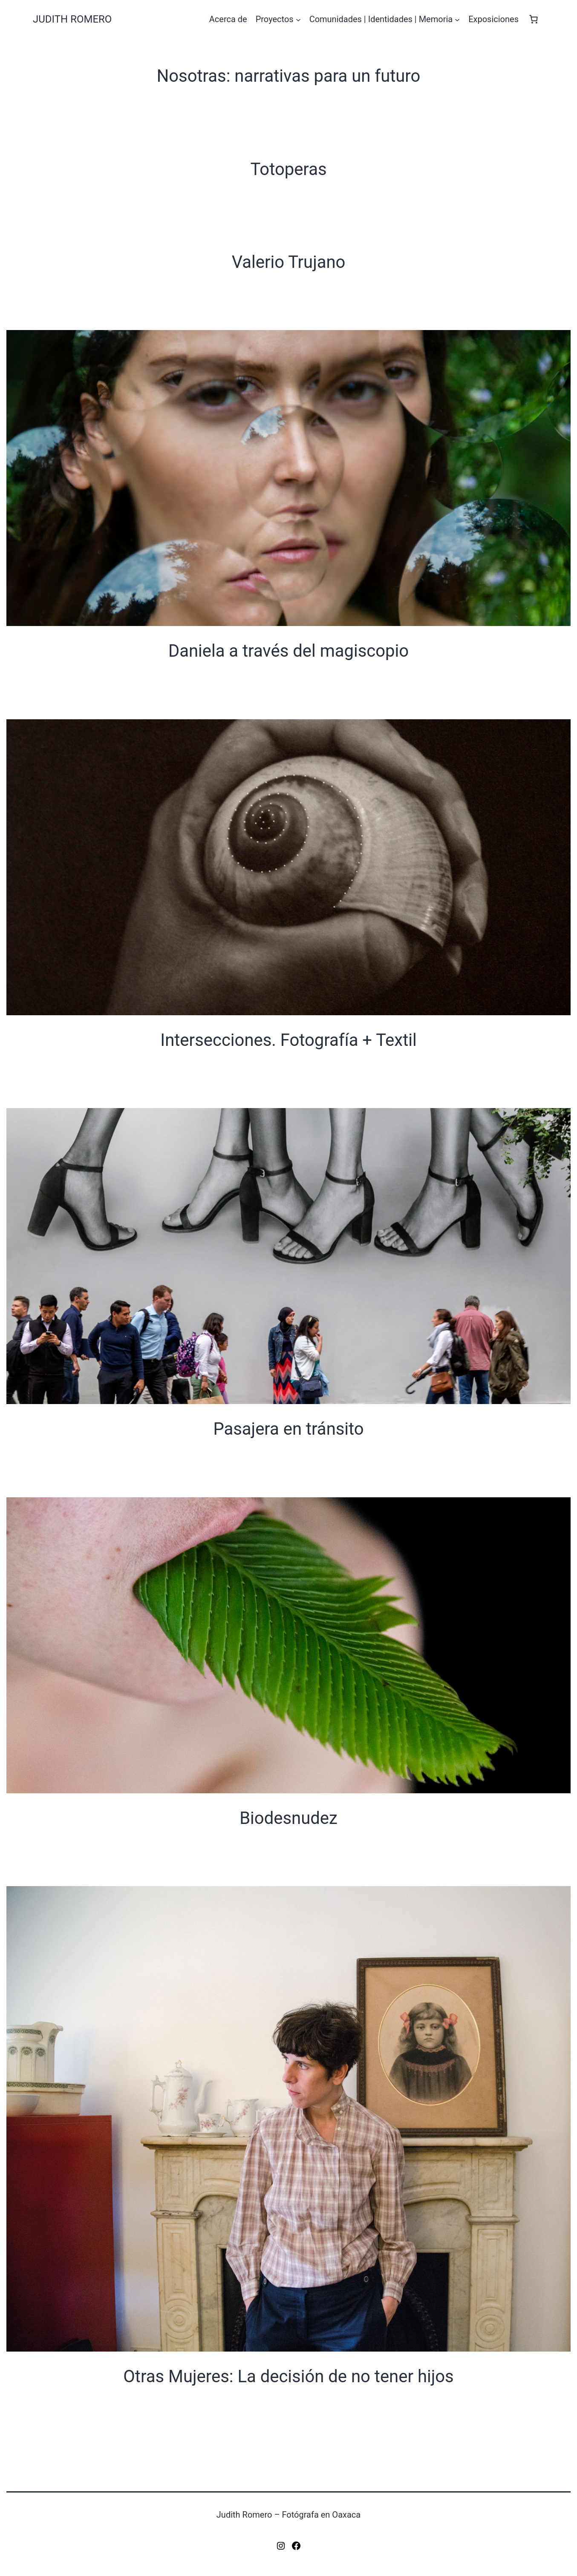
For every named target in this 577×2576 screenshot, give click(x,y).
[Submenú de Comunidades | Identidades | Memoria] (457, 19)
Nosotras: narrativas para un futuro (289, 76)
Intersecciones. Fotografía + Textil (288, 1040)
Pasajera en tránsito (288, 1429)
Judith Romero (72, 19)
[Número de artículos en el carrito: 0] (533, 19)
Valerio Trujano (289, 262)
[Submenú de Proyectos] (298, 19)
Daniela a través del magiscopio (288, 651)
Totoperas (288, 169)
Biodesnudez (288, 1818)
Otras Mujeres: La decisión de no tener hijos (288, 2376)
